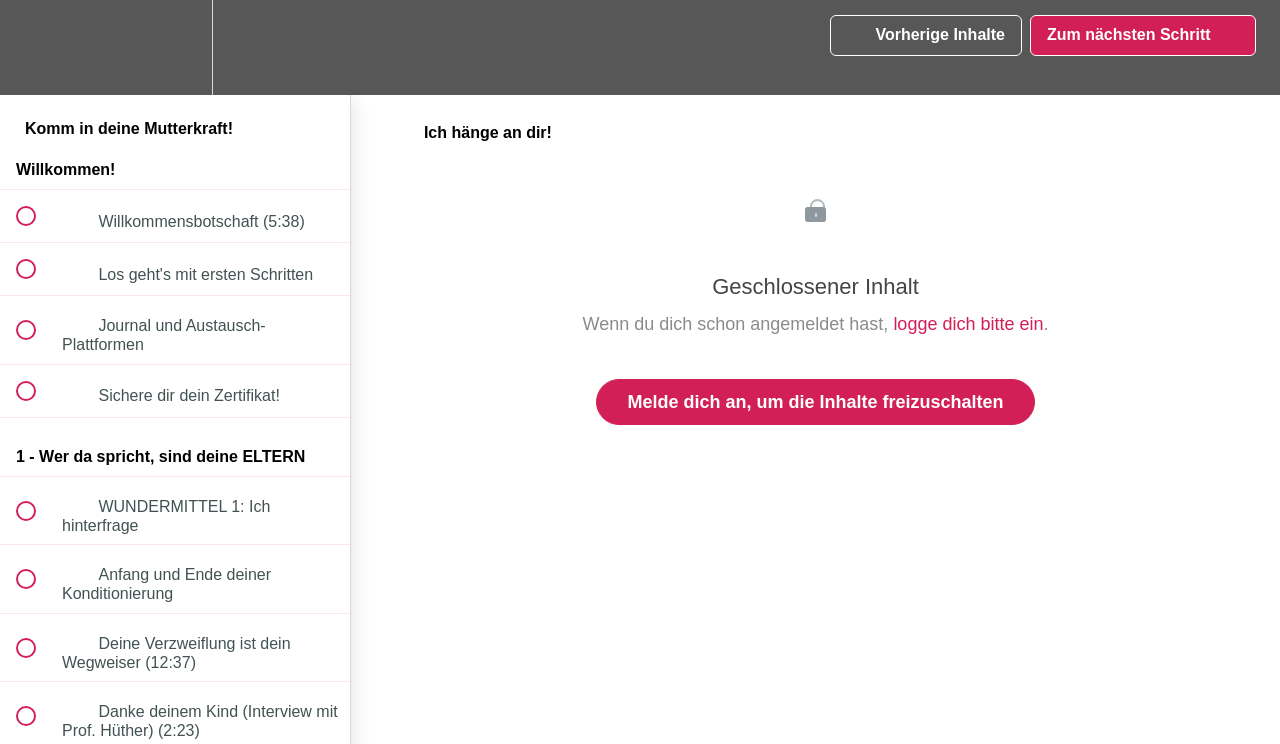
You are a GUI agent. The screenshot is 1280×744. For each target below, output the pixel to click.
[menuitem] (175, 47)
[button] (37, 47)
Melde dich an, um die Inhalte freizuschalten (815, 402)
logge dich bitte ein (968, 324)
